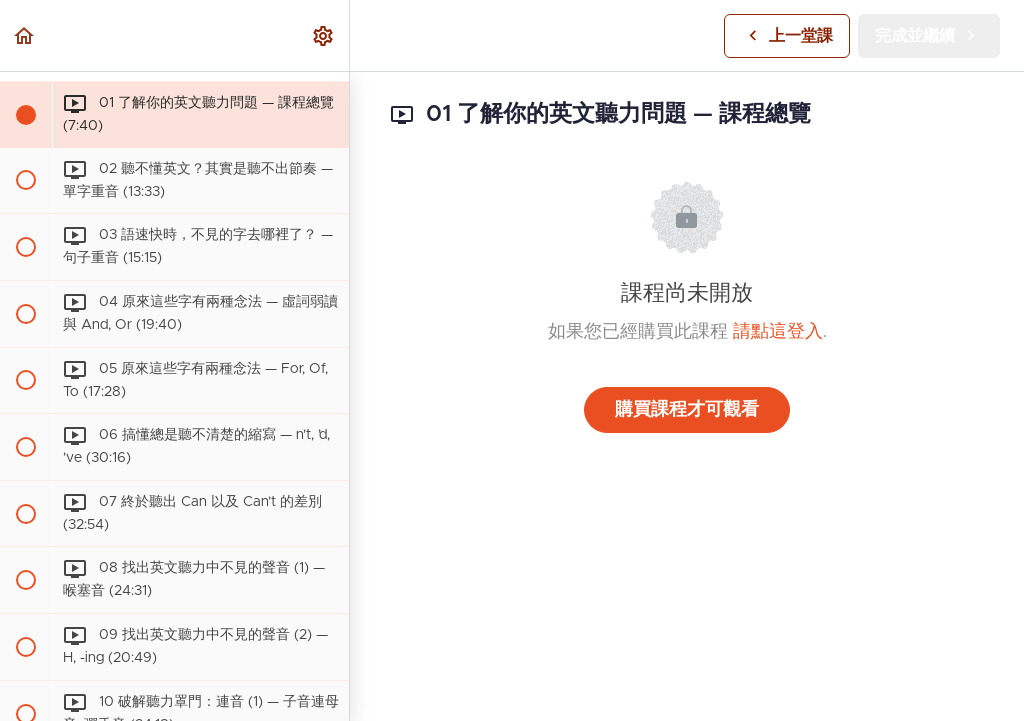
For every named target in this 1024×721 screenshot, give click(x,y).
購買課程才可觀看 (687, 410)
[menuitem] (324, 35)
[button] (25, 35)
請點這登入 (778, 332)
